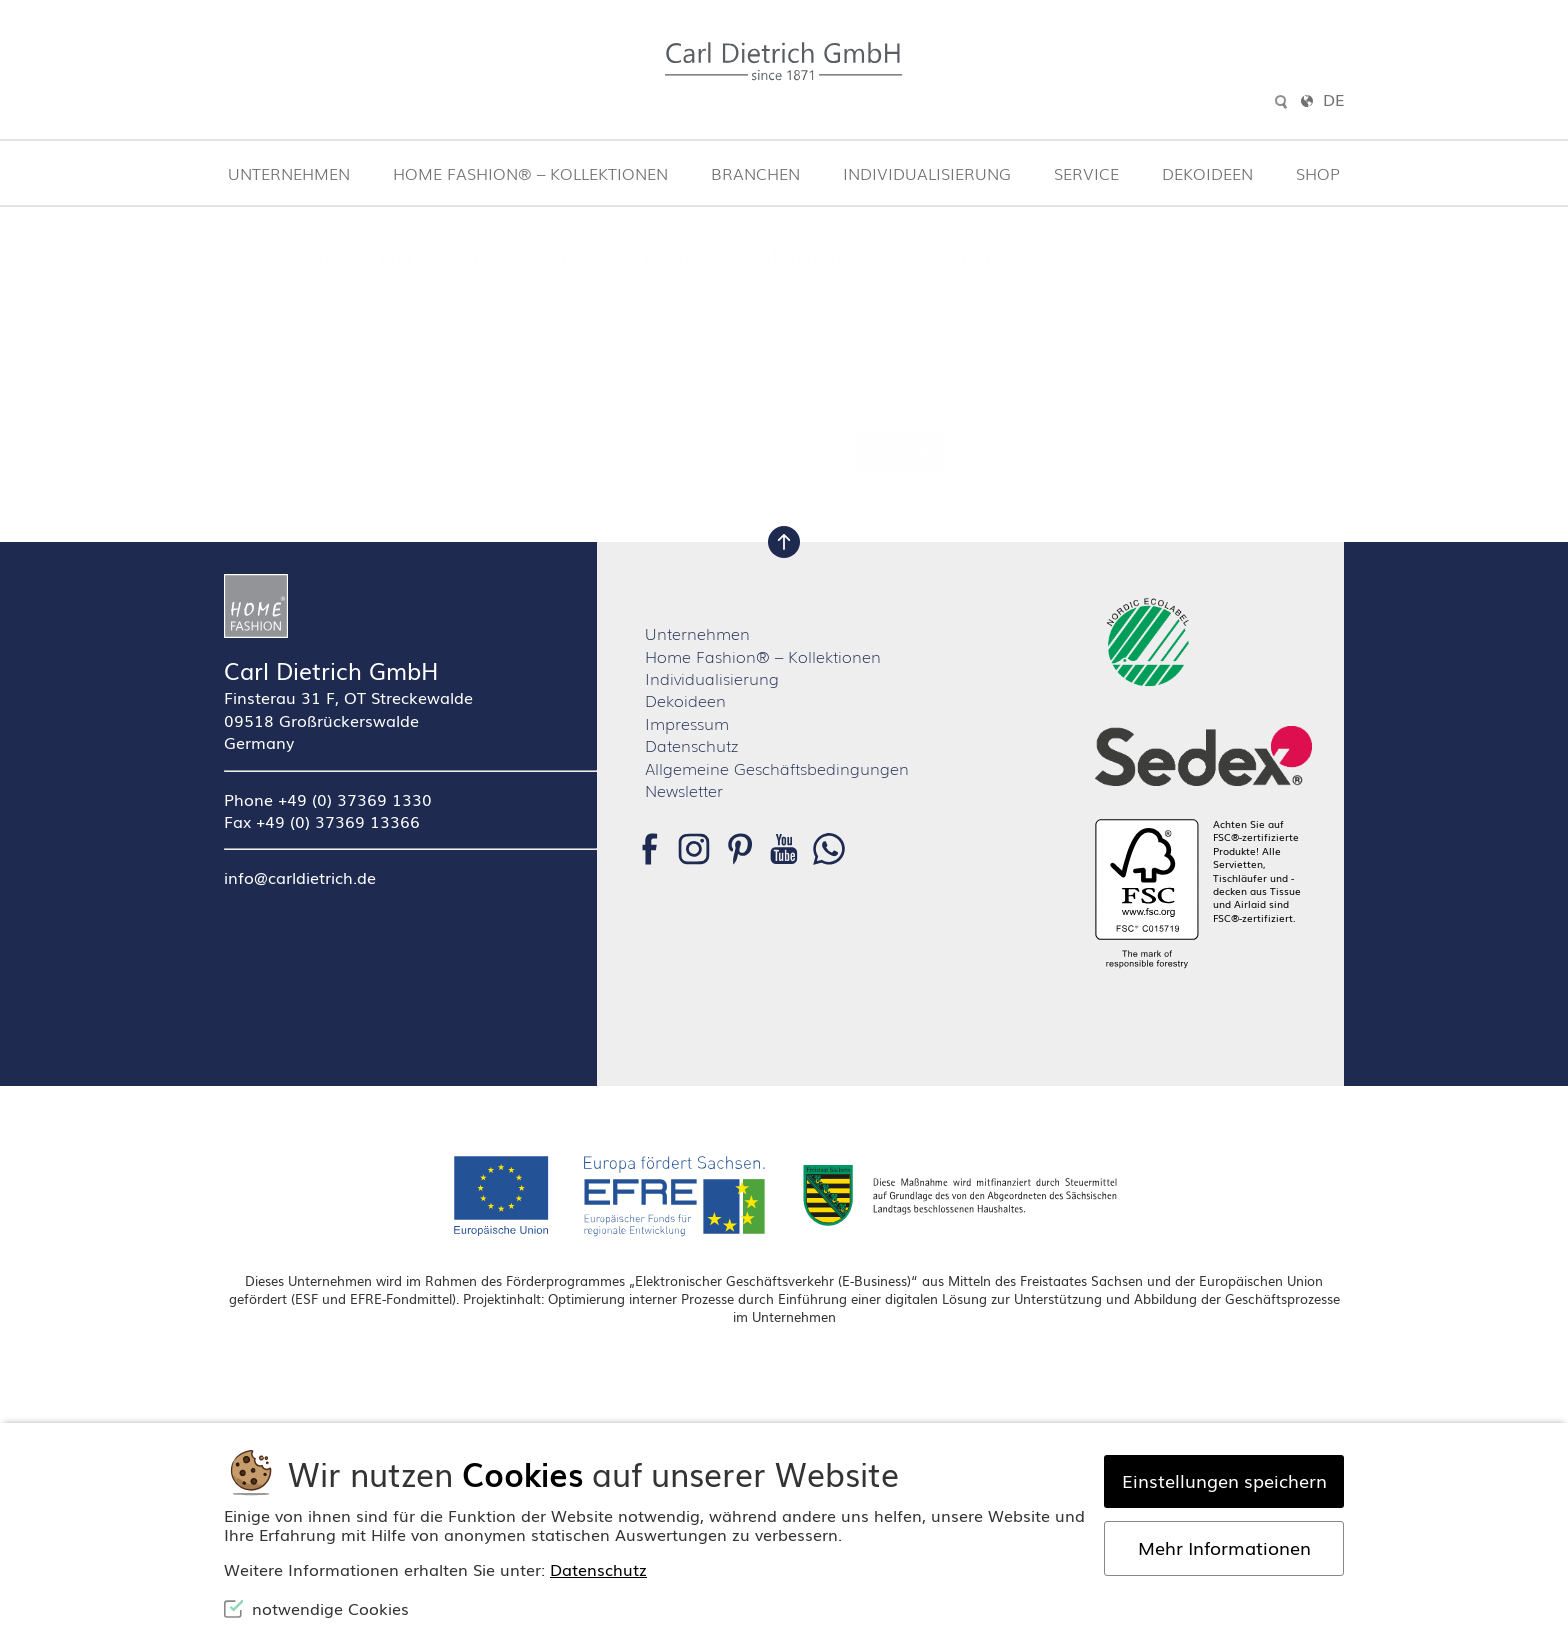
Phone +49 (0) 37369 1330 (328, 799)
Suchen (901, 451)
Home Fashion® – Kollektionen (530, 173)
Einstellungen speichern (1224, 1480)
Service (1086, 173)
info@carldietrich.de (300, 877)
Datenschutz (691, 745)
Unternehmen (289, 173)
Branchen (755, 173)
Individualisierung (927, 173)
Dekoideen (1207, 173)
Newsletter (684, 790)
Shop (1318, 173)
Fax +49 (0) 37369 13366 (322, 821)
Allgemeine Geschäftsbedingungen (777, 768)
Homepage (968, 349)
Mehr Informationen (1224, 1547)
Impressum (687, 723)
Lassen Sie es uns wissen (664, 327)
